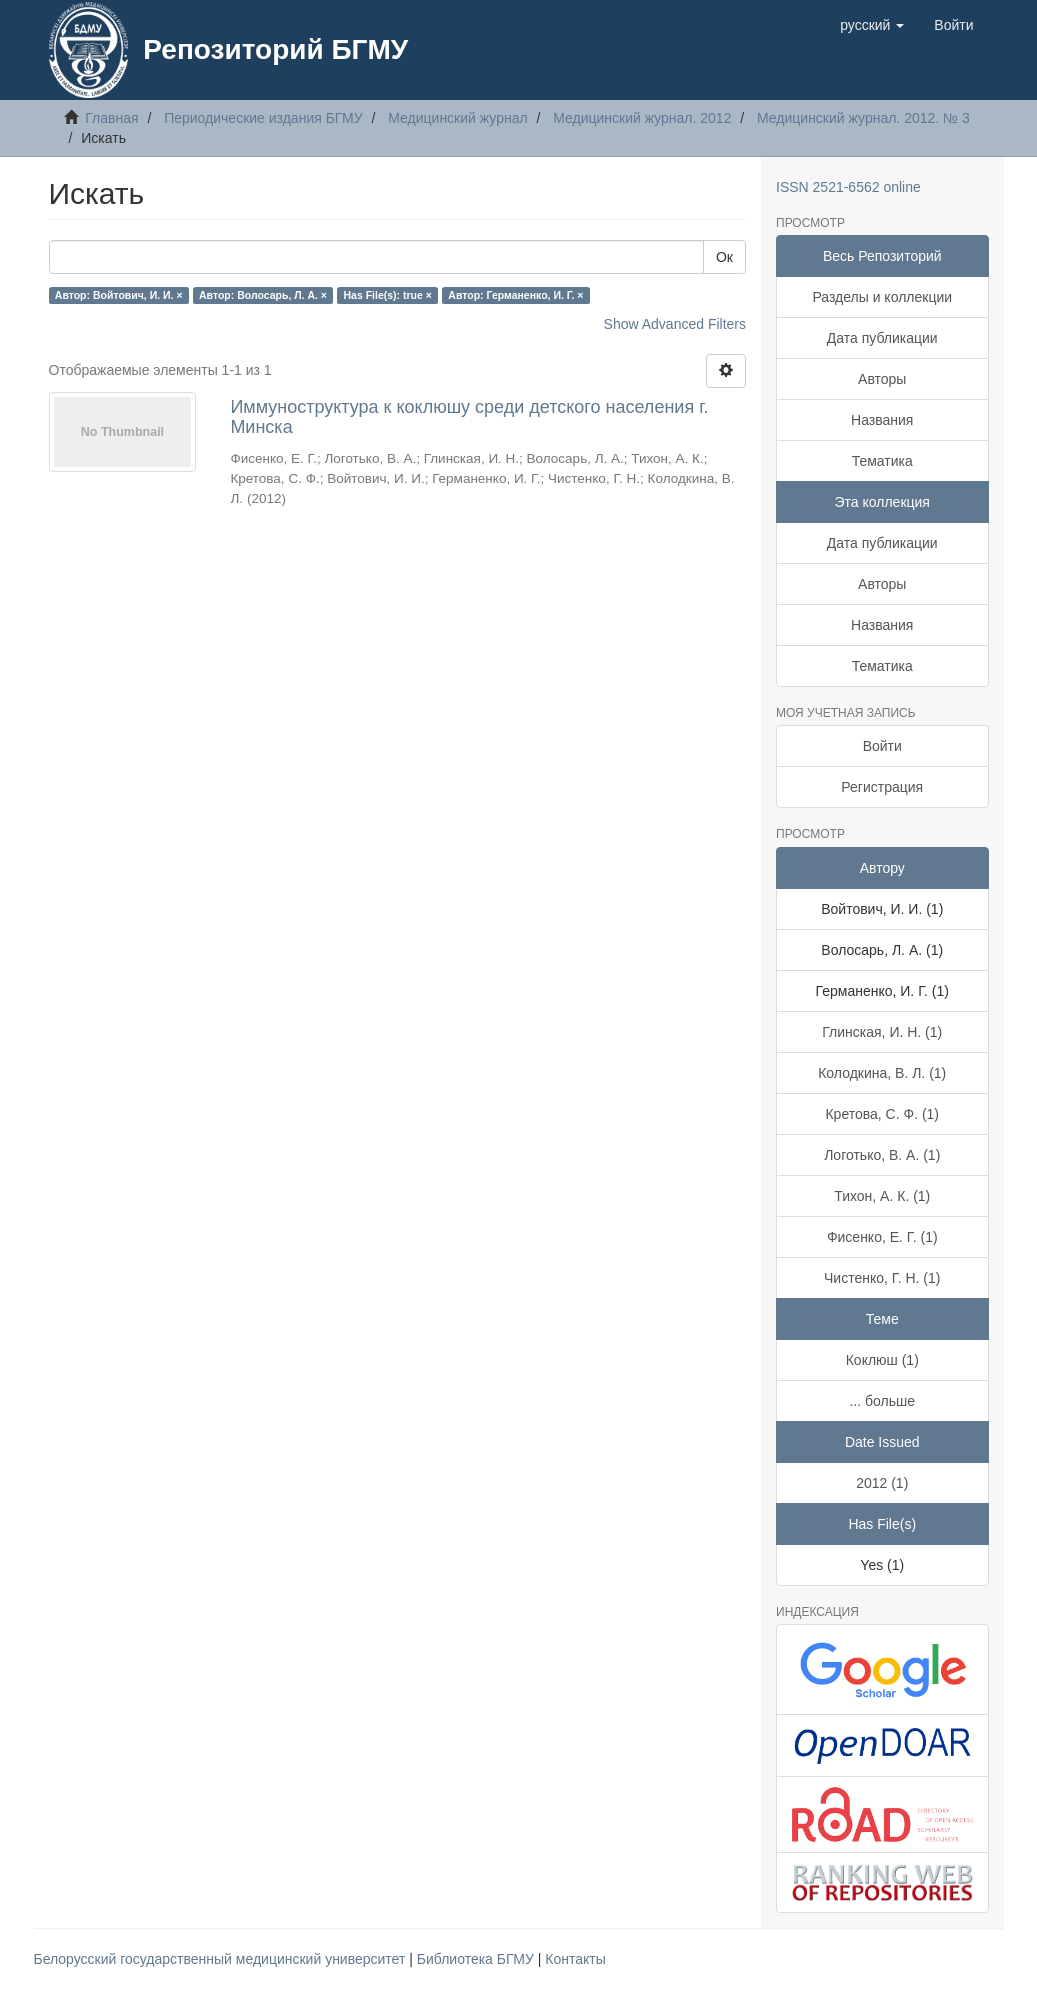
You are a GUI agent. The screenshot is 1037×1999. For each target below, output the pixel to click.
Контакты (575, 1959)
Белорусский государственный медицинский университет (222, 1959)
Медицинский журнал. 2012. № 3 (863, 118)
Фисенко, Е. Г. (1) (882, 1237)
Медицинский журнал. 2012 (642, 118)
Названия (882, 420)
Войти (882, 746)
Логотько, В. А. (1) (882, 1155)
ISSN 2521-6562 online (848, 187)
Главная (111, 118)
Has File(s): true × (387, 295)
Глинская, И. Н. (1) (882, 1032)
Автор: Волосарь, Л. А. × (263, 295)
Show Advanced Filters (675, 324)
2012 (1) (882, 1483)
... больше (882, 1401)
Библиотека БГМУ (477, 1959)
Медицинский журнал (457, 118)
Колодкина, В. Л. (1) (882, 1073)
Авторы (882, 379)
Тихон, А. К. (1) (882, 1196)
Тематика (882, 461)
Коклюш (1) (882, 1360)
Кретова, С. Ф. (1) (882, 1114)
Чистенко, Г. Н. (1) (882, 1278)
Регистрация (882, 787)
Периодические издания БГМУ (263, 118)
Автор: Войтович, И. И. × (119, 295)
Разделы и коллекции (882, 297)
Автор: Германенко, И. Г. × (515, 295)
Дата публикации (882, 338)
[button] (872, 25)
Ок (724, 257)
